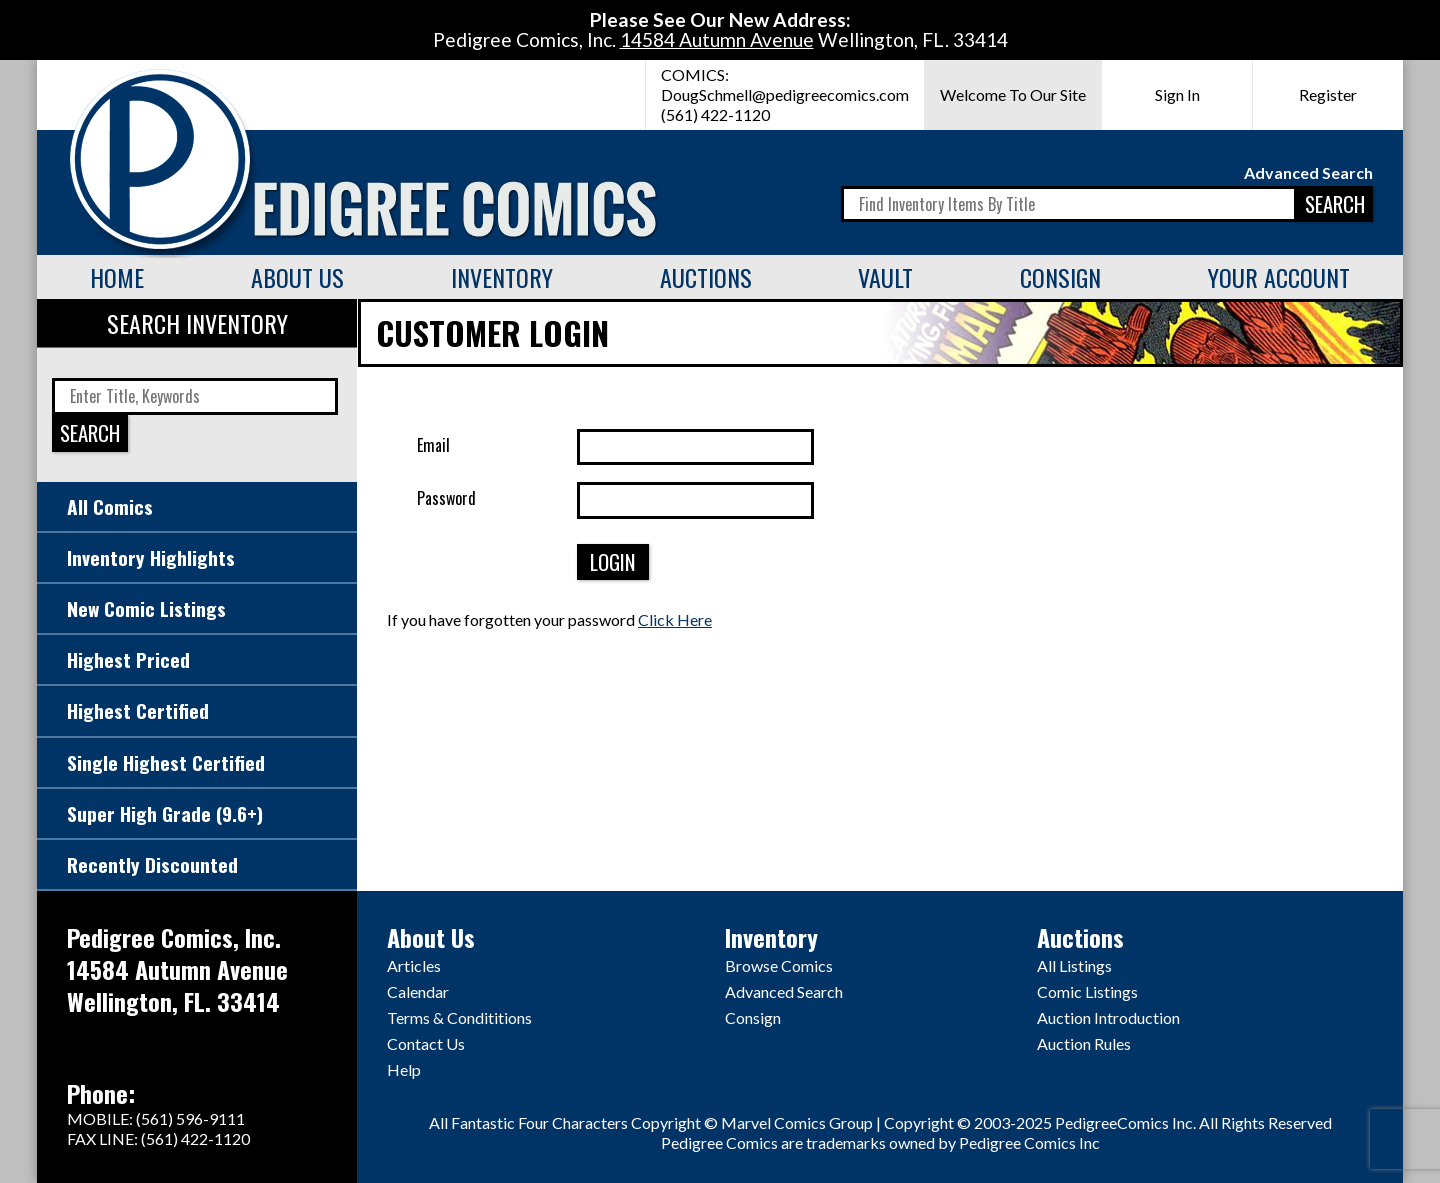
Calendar (418, 991)
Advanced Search (1308, 172)
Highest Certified (138, 710)
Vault (885, 277)
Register (1328, 94)
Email (433, 445)
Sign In (1177, 94)
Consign (1060, 277)
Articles (414, 965)
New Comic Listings (146, 608)
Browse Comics (779, 965)
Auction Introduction (1108, 1017)
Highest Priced (128, 659)
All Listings (1074, 965)
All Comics (110, 506)
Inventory (502, 277)
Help (404, 1069)
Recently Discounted (152, 864)
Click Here (675, 619)
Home (117, 277)
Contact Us (426, 1043)
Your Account (1279, 277)
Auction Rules (1084, 1043)
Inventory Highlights (151, 557)
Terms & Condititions (459, 1017)
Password (446, 498)
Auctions (706, 277)
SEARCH (1335, 203)
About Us (297, 277)
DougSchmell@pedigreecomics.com (785, 94)
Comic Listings (1087, 991)
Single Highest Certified (166, 762)
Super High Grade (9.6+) (165, 813)
